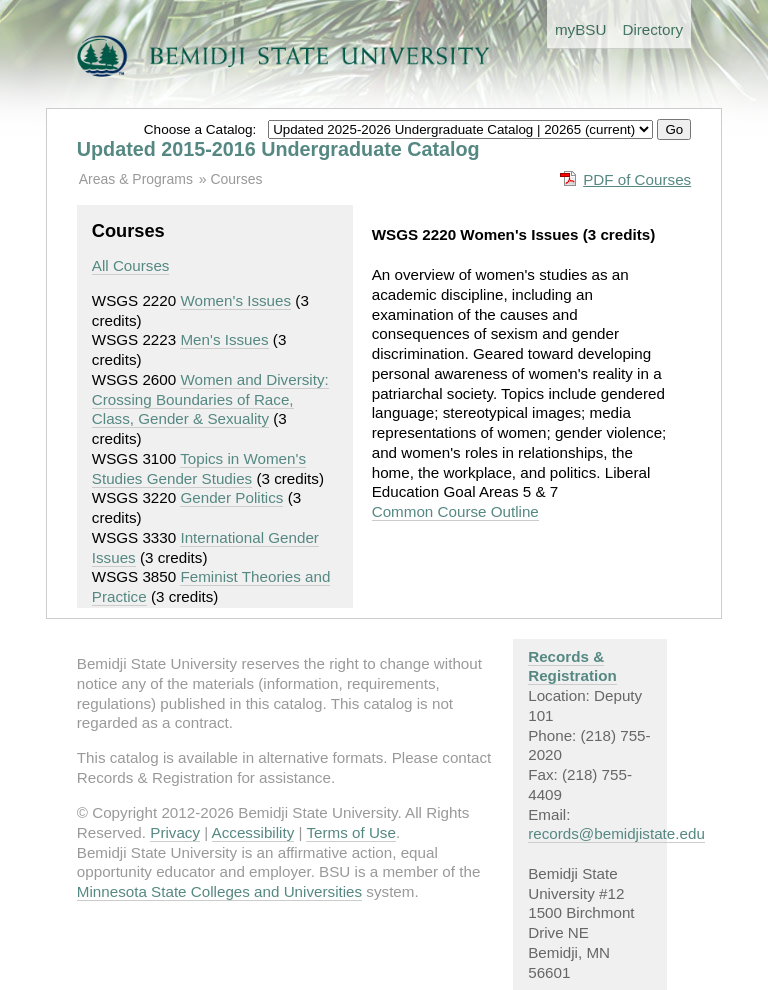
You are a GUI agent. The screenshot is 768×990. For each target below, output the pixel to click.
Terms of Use (350, 832)
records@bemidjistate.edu (616, 833)
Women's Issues (235, 300)
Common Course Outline (455, 511)
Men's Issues (224, 339)
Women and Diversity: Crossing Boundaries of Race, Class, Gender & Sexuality (210, 399)
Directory (652, 29)
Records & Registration (572, 666)
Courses (236, 179)
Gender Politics (231, 497)
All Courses (131, 265)
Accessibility (253, 832)
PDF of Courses (637, 179)
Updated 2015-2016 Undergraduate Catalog (278, 149)
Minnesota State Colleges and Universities (219, 891)
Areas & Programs (136, 179)
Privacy (175, 832)
